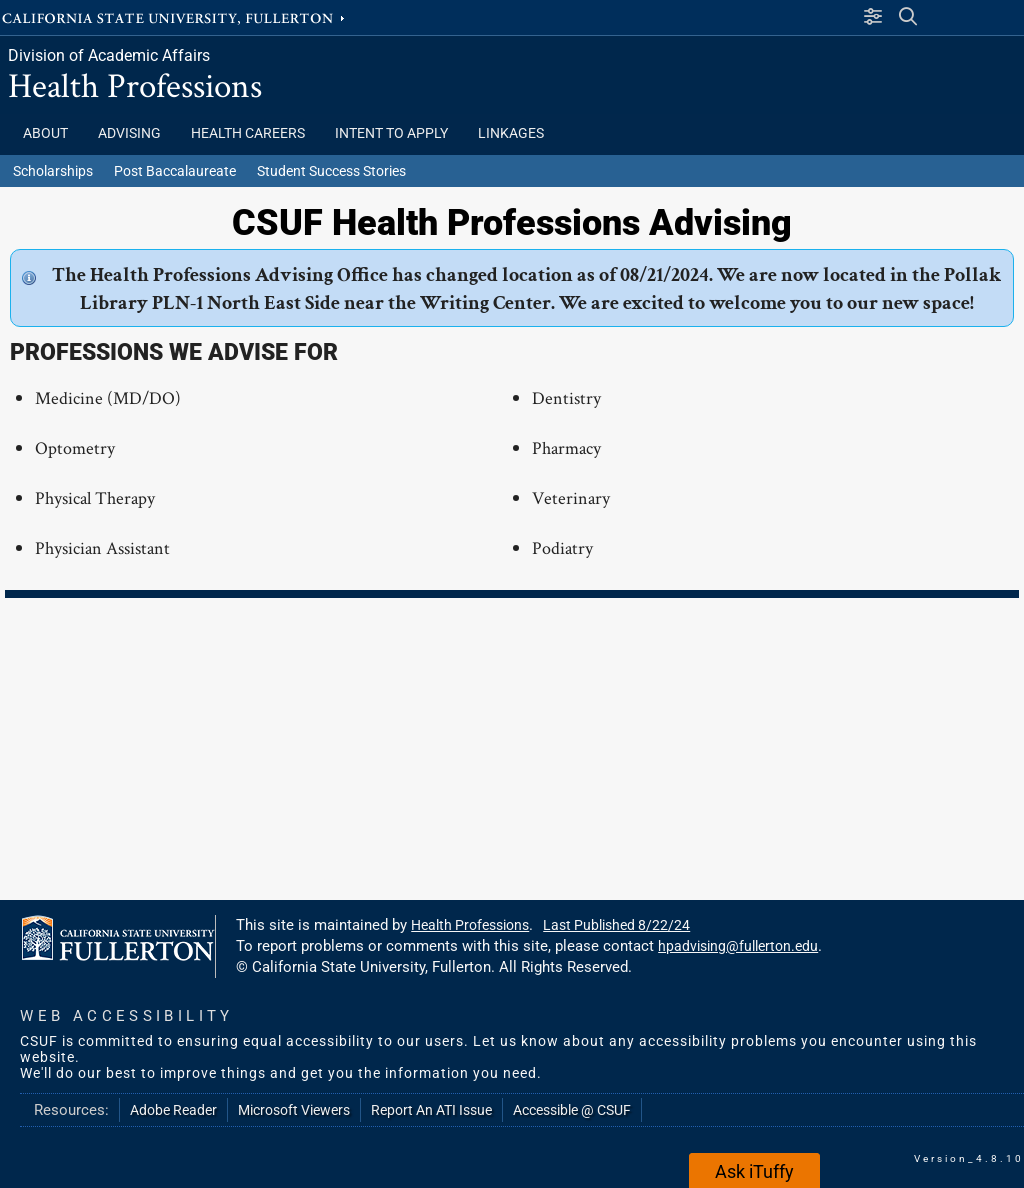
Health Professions (135, 84)
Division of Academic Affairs (109, 55)
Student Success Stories (331, 171)
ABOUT (45, 133)
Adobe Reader (173, 1110)
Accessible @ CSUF (572, 1110)
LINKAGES (511, 133)
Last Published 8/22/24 (616, 925)
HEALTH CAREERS (248, 133)
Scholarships (53, 171)
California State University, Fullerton (175, 17)
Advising (129, 133)
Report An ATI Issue (431, 1110)
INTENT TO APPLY (391, 133)
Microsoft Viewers (294, 1110)
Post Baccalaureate (175, 171)
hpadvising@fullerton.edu (738, 946)
